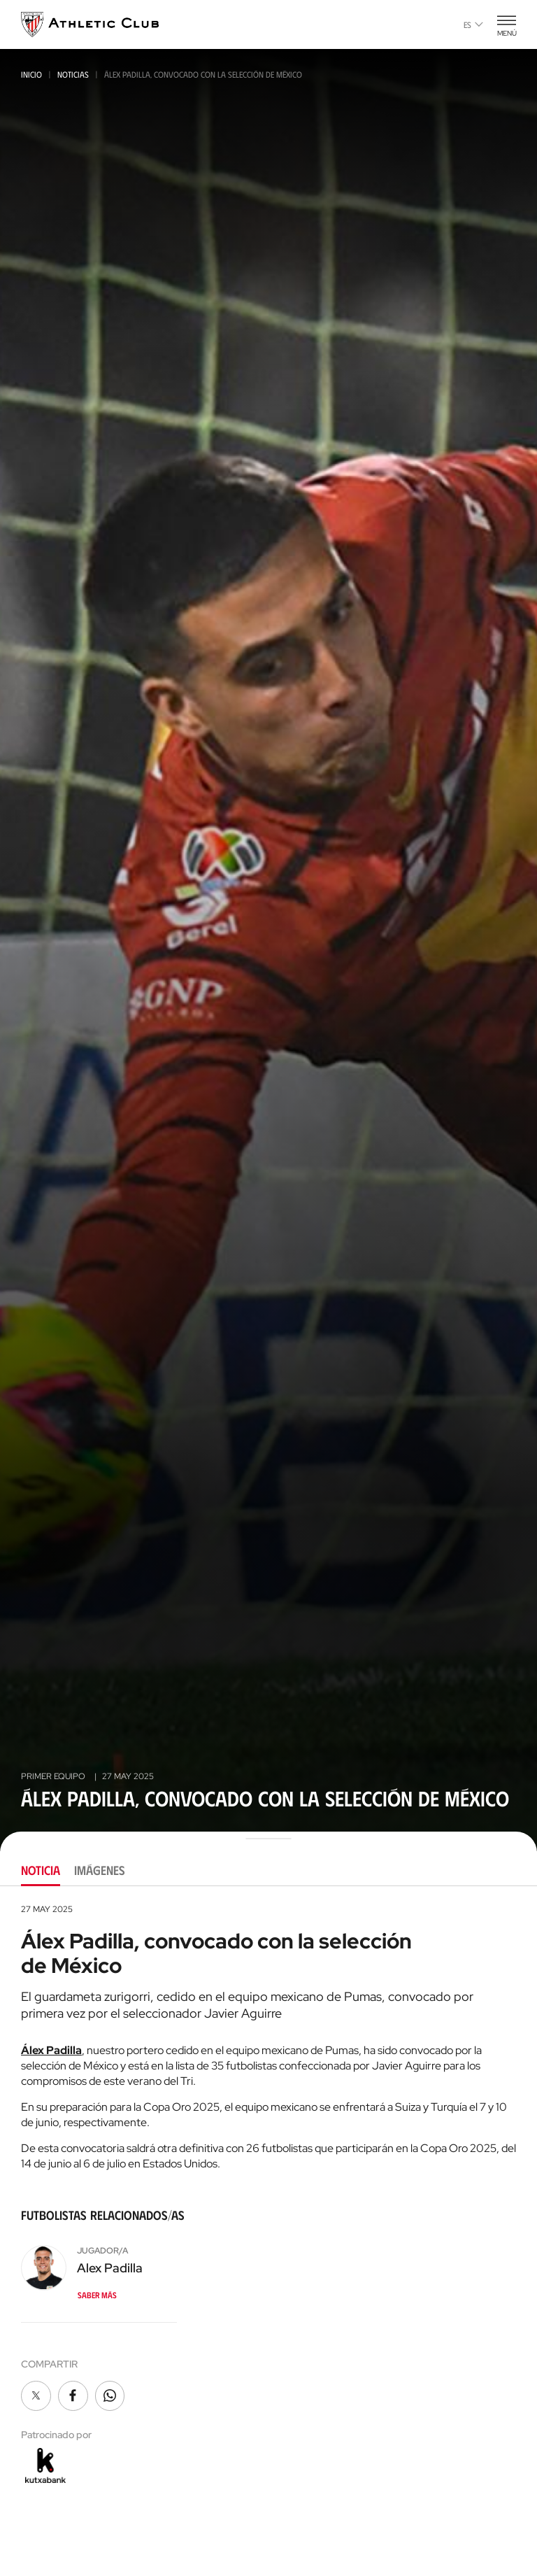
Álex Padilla (51, 2050)
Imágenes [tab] (99, 1870)
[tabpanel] (268, 2195)
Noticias (73, 74)
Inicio (31, 74)
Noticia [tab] (40, 1870)
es (473, 24)
